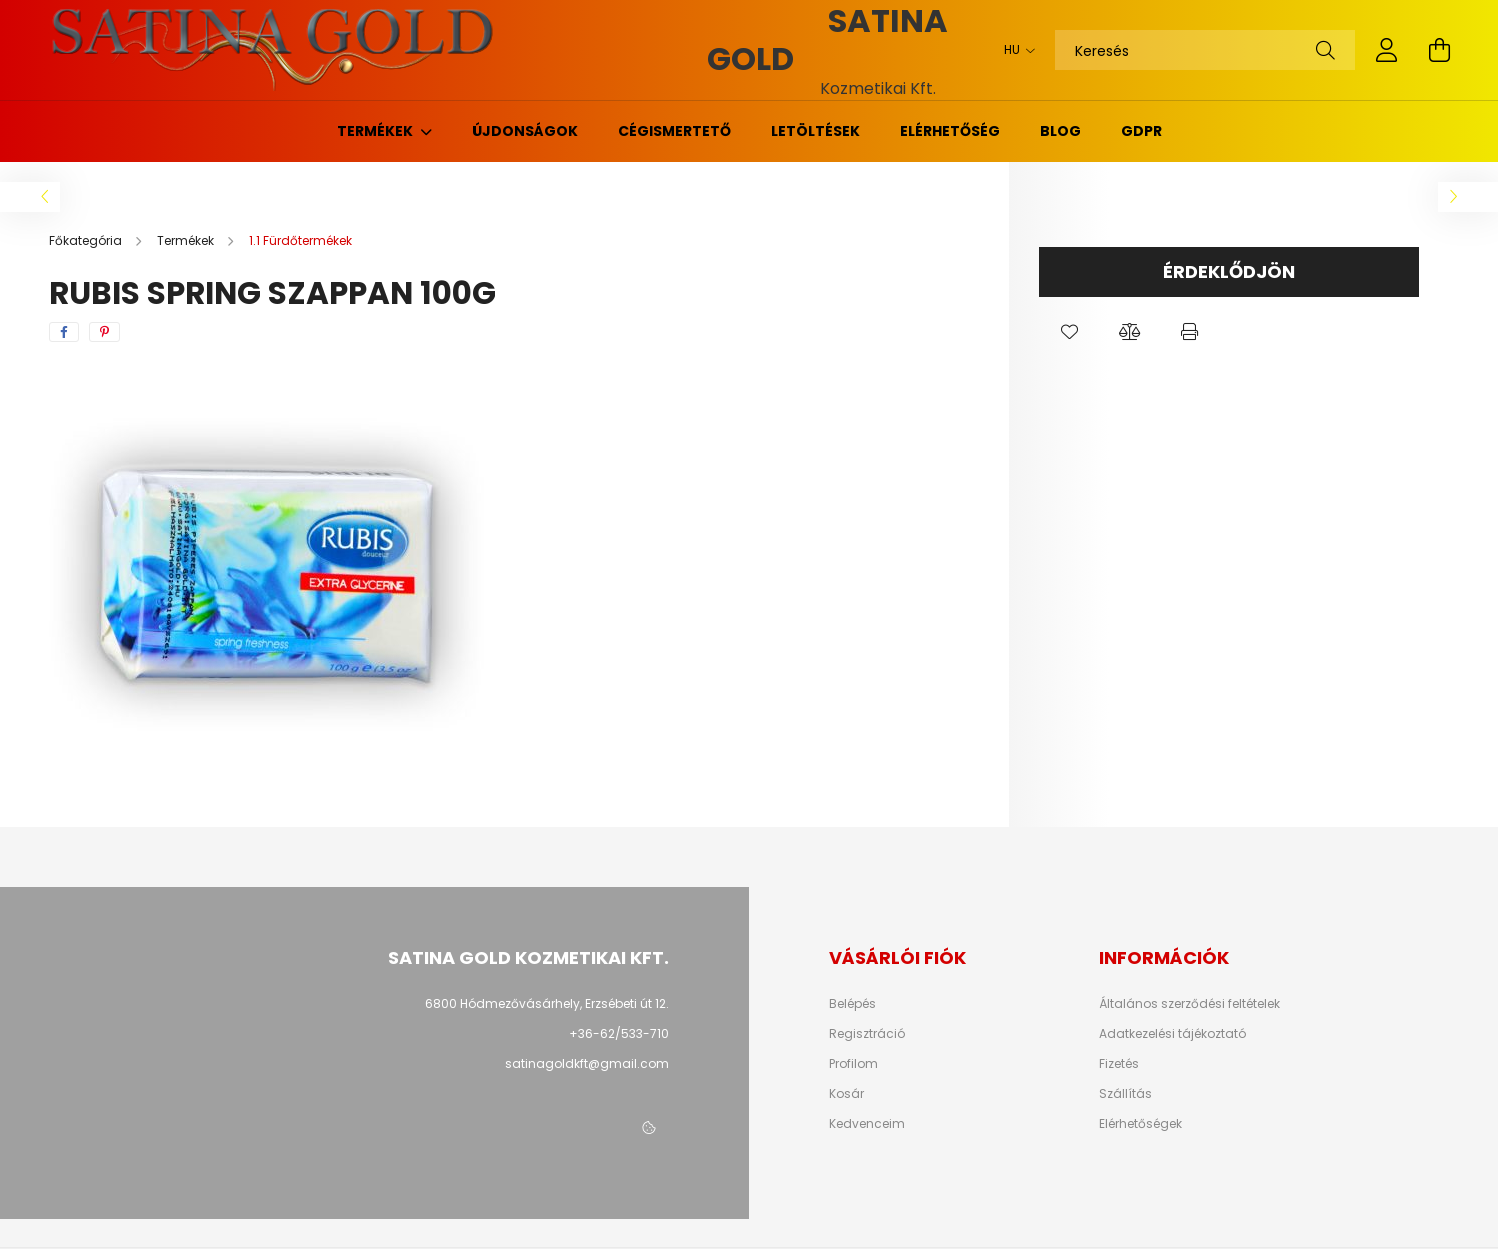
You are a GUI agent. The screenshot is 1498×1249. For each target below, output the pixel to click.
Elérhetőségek (1140, 1124)
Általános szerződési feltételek (1189, 1004)
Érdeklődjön (1229, 271)
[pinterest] (104, 332)
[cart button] (1439, 50)
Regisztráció (867, 1034)
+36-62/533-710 (619, 1033)
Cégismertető (674, 131)
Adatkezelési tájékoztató (1172, 1034)
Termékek (376, 131)
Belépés (852, 1004)
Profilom (853, 1064)
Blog (1060, 131)
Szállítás (1125, 1094)
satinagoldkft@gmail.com (587, 1063)
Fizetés (1119, 1064)
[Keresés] (1205, 50)
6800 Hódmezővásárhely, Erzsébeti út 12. (547, 1003)
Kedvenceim (867, 1124)
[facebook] (64, 332)
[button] (1069, 332)
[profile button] (1387, 50)
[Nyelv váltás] (1014, 50)
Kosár (846, 1094)
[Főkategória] (87, 240)
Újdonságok (525, 131)
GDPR (1141, 131)
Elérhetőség (950, 131)
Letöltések (815, 131)
